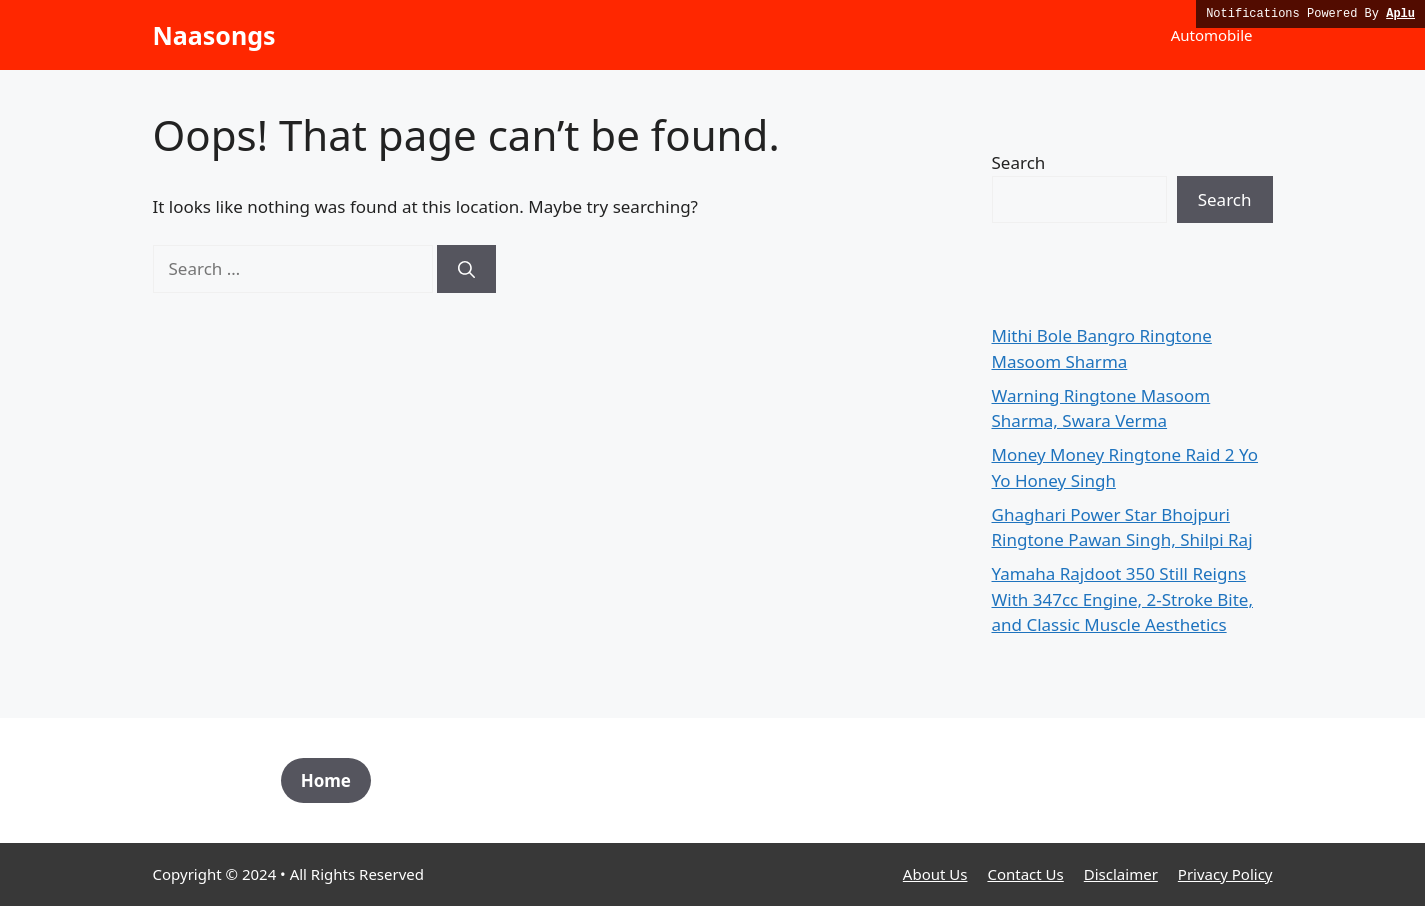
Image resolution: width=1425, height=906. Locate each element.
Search (1019, 162)
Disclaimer (1121, 874)
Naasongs (214, 35)
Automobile (1212, 35)
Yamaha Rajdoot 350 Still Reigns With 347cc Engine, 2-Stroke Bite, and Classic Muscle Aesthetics (1122, 599)
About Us (935, 874)
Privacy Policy (1225, 874)
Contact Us (1025, 874)
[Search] (466, 269)
